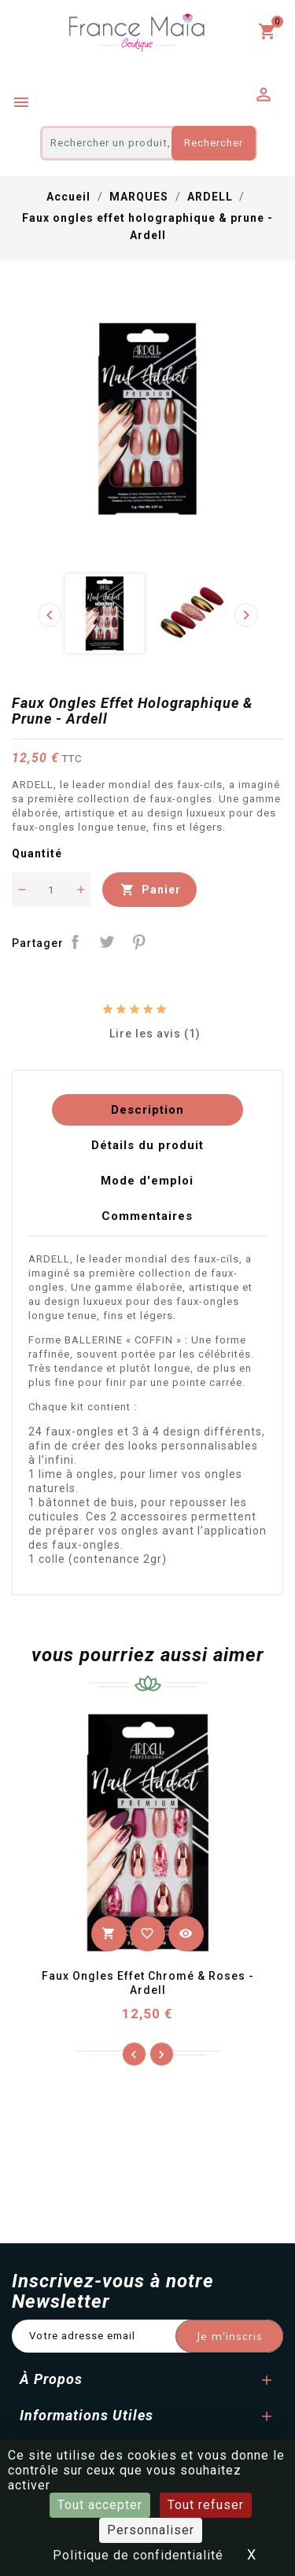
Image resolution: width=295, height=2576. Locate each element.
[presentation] (49, 615)
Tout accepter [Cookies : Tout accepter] (99, 2504)
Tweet (107, 942)
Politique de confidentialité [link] (138, 2555)
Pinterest (139, 942)
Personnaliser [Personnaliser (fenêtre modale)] (150, 2530)
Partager (75, 942)
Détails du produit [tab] (147, 1145)
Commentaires (147, 1216)
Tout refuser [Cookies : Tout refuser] (206, 2504)
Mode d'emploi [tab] (147, 1181)
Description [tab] (147, 1110)
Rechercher (213, 143)
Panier (149, 889)
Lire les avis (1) (147, 1033)
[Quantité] (51, 889)
